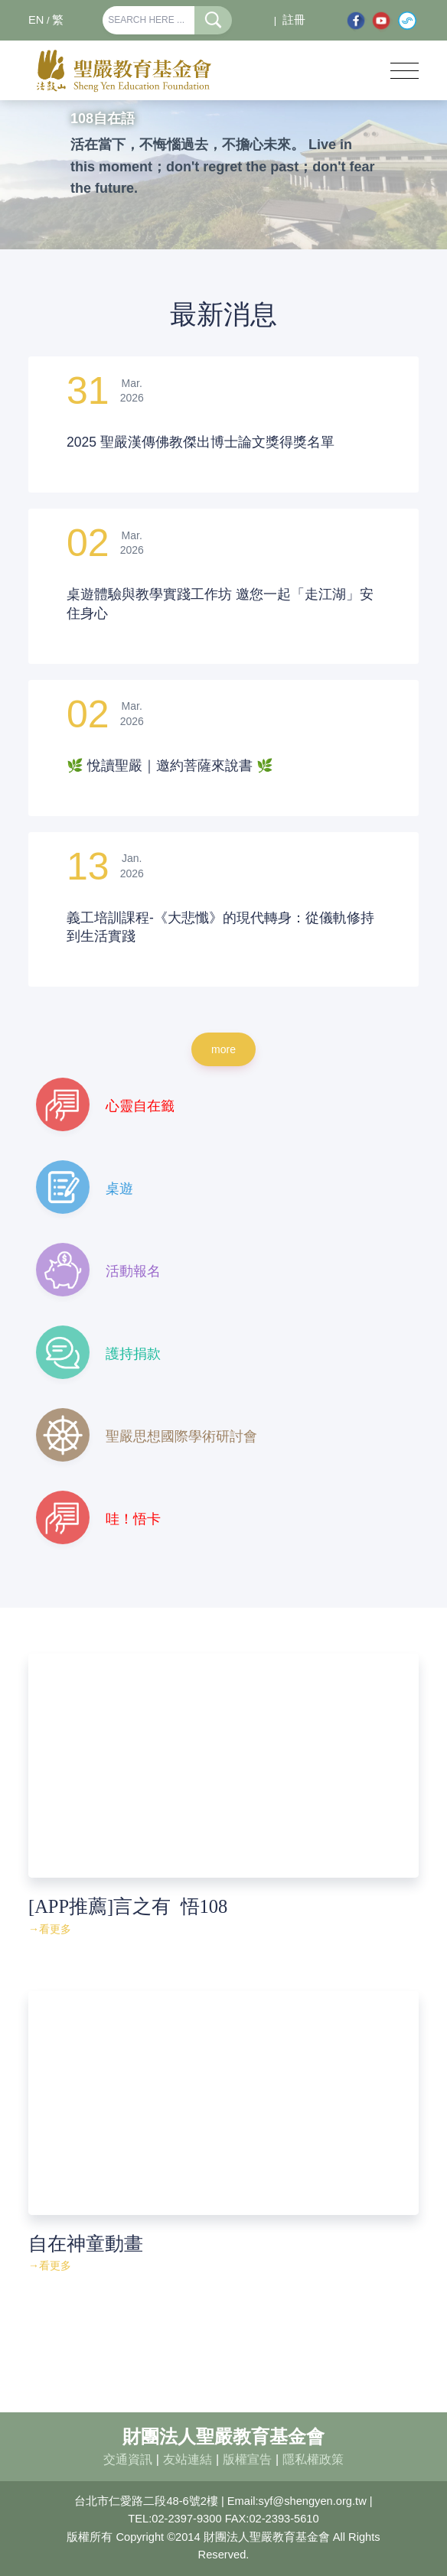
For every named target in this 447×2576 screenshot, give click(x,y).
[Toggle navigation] (404, 71)
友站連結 (187, 2459)
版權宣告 (247, 2459)
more (223, 1049)
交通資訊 (127, 2459)
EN (36, 20)
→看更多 (49, 1929)
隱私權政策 (313, 2459)
